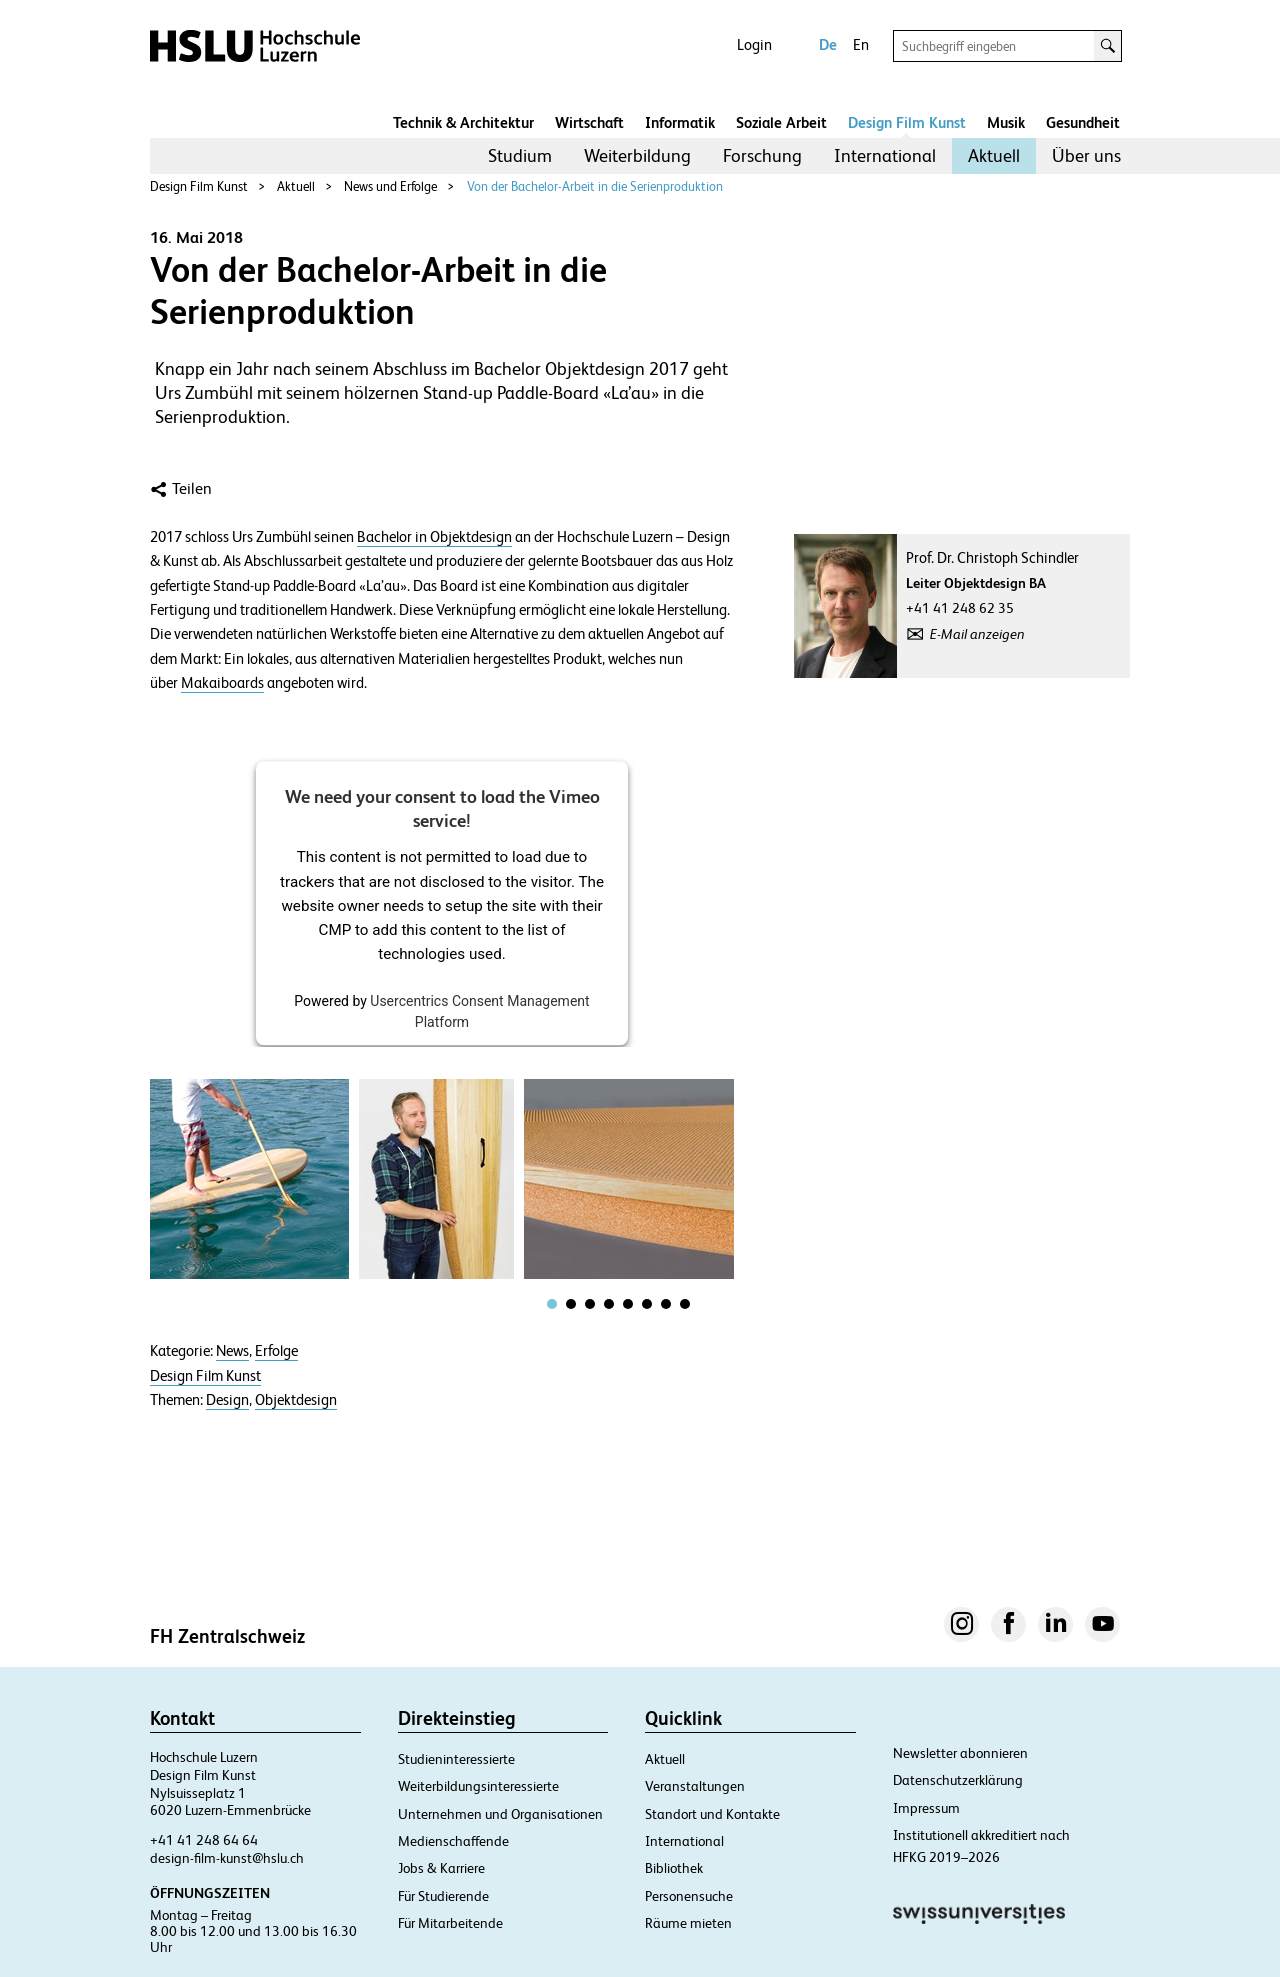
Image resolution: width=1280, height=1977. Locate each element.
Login (754, 44)
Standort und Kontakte (712, 1814)
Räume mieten (688, 1923)
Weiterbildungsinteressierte (478, 1786)
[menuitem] (520, 156)
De (828, 44)
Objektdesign (296, 1400)
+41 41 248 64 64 (204, 1840)
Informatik (680, 122)
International (885, 155)
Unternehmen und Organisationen (500, 1814)
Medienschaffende (453, 1841)
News (232, 1351)
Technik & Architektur (463, 122)
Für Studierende (443, 1896)
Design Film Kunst (907, 122)
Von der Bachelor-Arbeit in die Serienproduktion (595, 186)
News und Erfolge (390, 186)
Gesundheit (1083, 122)
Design (227, 1400)
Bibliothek (674, 1868)
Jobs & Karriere (441, 1868)
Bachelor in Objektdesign (434, 537)
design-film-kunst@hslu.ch (227, 1858)
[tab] (552, 1304)
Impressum (926, 1808)
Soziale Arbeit (781, 122)
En (861, 44)
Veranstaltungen (695, 1786)
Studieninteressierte (456, 1759)
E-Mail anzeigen (977, 634)
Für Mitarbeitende (450, 1923)
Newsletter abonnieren (960, 1753)
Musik (1006, 122)
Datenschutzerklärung (958, 1780)
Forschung (762, 155)
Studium (520, 155)
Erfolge (276, 1351)
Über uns (1086, 155)
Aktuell (994, 155)
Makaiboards (222, 683)
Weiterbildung (637, 155)
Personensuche (689, 1896)
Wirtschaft (589, 122)
